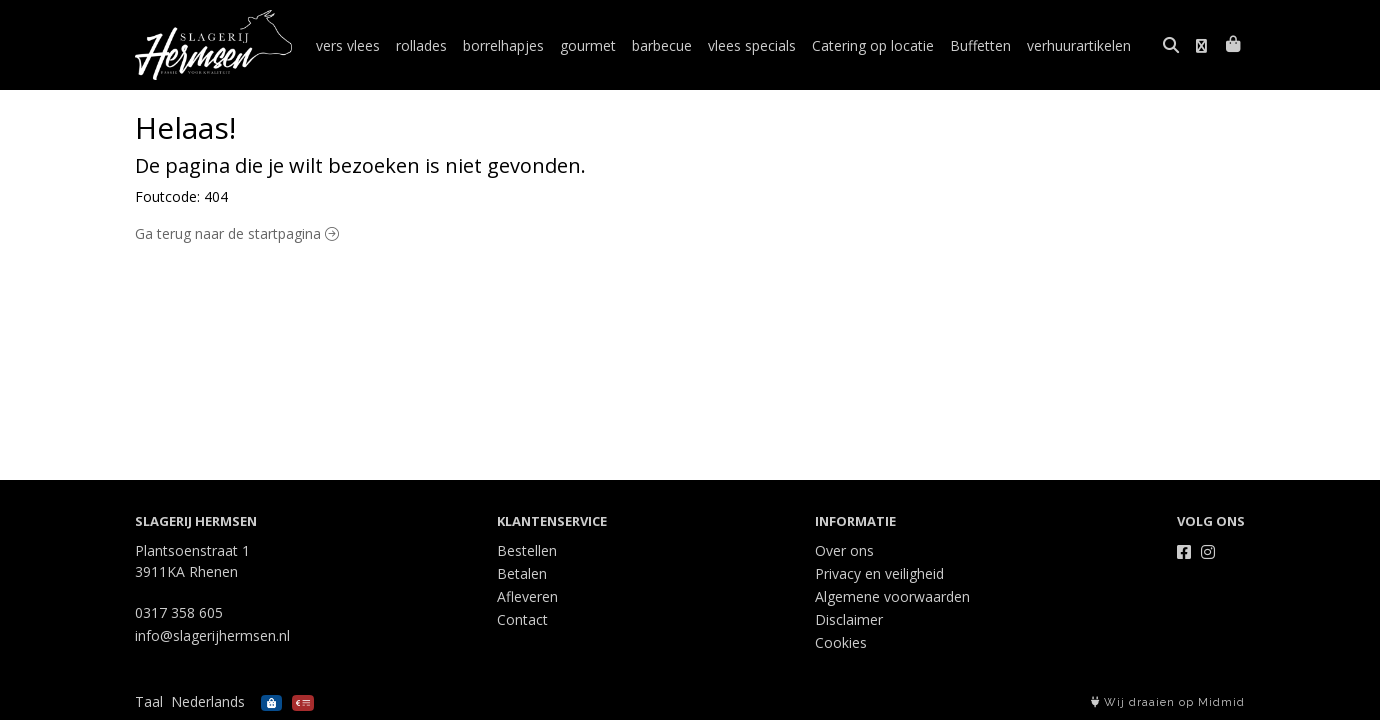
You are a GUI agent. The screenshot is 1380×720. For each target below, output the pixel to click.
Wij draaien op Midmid (1168, 702)
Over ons (844, 550)
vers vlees (348, 45)
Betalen (522, 573)
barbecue (662, 45)
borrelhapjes (503, 45)
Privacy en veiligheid (879, 573)
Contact (522, 619)
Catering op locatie (873, 45)
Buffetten (980, 45)
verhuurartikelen (1079, 45)
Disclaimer (849, 619)
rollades (421, 45)
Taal (149, 701)
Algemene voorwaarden (892, 596)
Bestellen (527, 550)
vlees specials (752, 45)
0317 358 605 (179, 612)
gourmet (588, 45)
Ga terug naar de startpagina (237, 233)
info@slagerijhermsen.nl (212, 635)
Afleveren (527, 596)
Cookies (841, 642)
